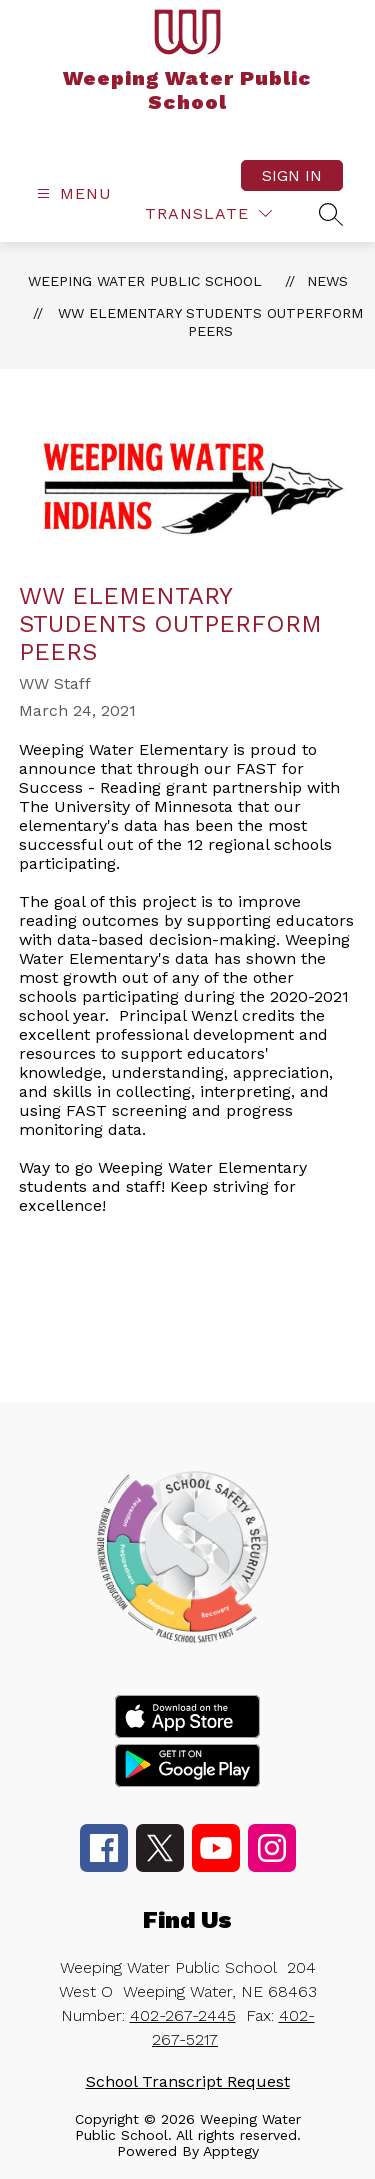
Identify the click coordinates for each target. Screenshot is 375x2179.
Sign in (292, 175)
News (327, 281)
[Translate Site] (208, 213)
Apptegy (231, 2151)
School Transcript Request (188, 2081)
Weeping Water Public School (145, 281)
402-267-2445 (183, 2015)
